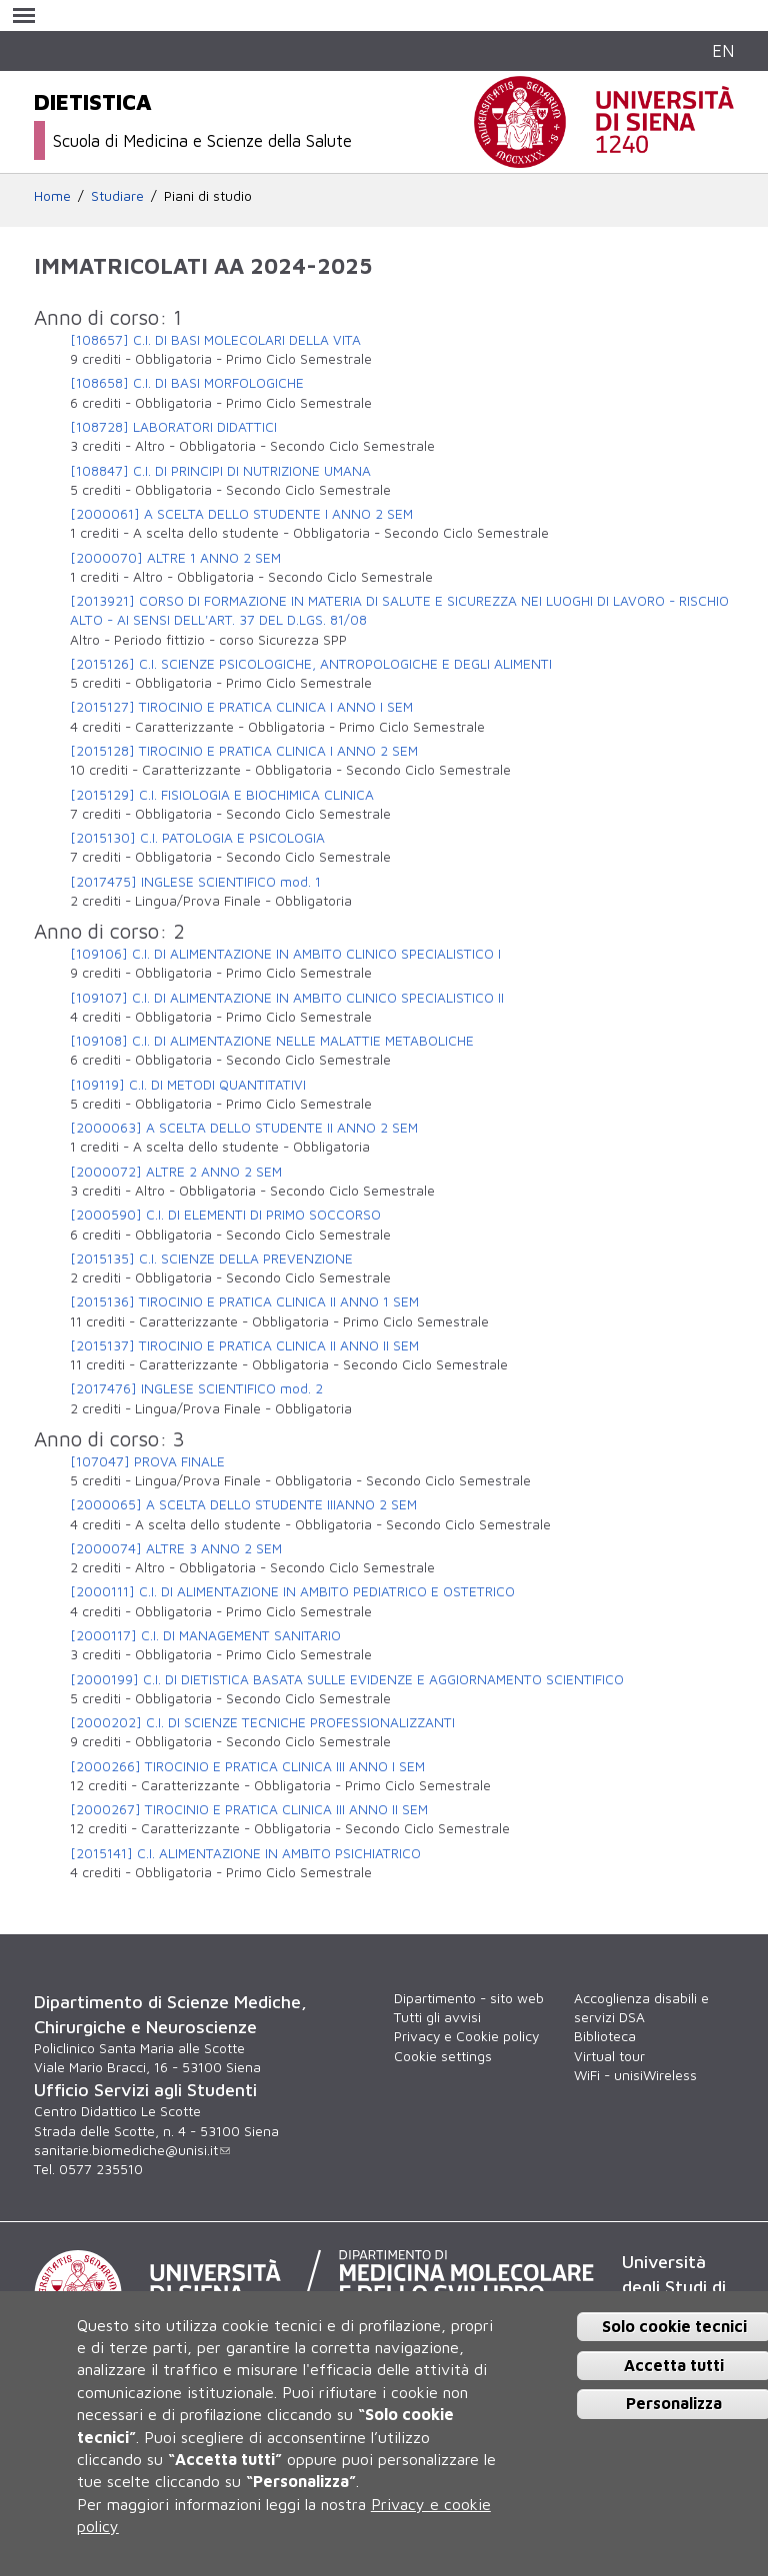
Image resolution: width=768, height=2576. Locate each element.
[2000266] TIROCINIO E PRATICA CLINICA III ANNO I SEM (247, 1766)
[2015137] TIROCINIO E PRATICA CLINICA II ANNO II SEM (244, 1345)
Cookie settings (443, 2056)
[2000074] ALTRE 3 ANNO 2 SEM (176, 1548)
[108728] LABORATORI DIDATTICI (173, 427)
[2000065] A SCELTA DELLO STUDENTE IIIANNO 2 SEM (243, 1504)
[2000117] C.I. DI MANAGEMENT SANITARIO (205, 1635)
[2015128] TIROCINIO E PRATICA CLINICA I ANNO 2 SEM (244, 751)
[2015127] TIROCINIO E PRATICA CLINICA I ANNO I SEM (241, 707)
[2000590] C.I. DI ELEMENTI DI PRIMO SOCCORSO (225, 1215)
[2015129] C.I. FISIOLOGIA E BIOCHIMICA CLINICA (222, 795)
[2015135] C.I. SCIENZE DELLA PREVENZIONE (211, 1259)
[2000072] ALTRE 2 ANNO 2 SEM (176, 1172)
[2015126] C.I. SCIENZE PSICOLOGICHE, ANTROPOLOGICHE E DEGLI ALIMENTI (311, 664)
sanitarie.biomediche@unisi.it (132, 2150)
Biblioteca (605, 2036)
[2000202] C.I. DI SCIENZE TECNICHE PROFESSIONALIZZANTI (262, 1722)
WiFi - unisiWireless (635, 2075)
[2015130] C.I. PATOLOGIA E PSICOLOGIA (197, 838)
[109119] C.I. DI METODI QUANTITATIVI (188, 1085)
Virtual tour (609, 2056)
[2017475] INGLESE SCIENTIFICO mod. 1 (195, 882)
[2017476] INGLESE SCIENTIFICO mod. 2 (196, 1388)
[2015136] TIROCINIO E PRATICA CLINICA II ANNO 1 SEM (244, 1301)
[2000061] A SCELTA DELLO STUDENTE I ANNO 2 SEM (241, 514)
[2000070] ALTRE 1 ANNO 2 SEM (175, 558)
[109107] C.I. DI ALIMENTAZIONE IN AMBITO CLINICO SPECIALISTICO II (287, 998)
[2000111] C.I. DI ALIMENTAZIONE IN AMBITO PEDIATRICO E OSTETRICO (292, 1591)
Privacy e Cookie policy (466, 2036)
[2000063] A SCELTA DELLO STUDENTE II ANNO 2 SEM (244, 1128)
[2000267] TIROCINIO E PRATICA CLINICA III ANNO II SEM (249, 1809)
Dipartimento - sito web (469, 1998)
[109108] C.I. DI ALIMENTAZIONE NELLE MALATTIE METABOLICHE (272, 1041)
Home (52, 196)
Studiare (117, 196)
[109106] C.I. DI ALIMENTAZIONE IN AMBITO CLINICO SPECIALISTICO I (285, 954)
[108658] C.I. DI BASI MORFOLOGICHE (187, 383)
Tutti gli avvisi (437, 2017)
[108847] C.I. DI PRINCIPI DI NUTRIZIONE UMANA (220, 471)
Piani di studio (208, 196)
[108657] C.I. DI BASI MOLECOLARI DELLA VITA (215, 340)
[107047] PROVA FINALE (147, 1461)
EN (723, 50)
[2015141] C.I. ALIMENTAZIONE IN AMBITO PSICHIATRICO (245, 1853)
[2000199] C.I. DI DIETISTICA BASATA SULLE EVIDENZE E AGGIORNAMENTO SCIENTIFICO (347, 1679)
